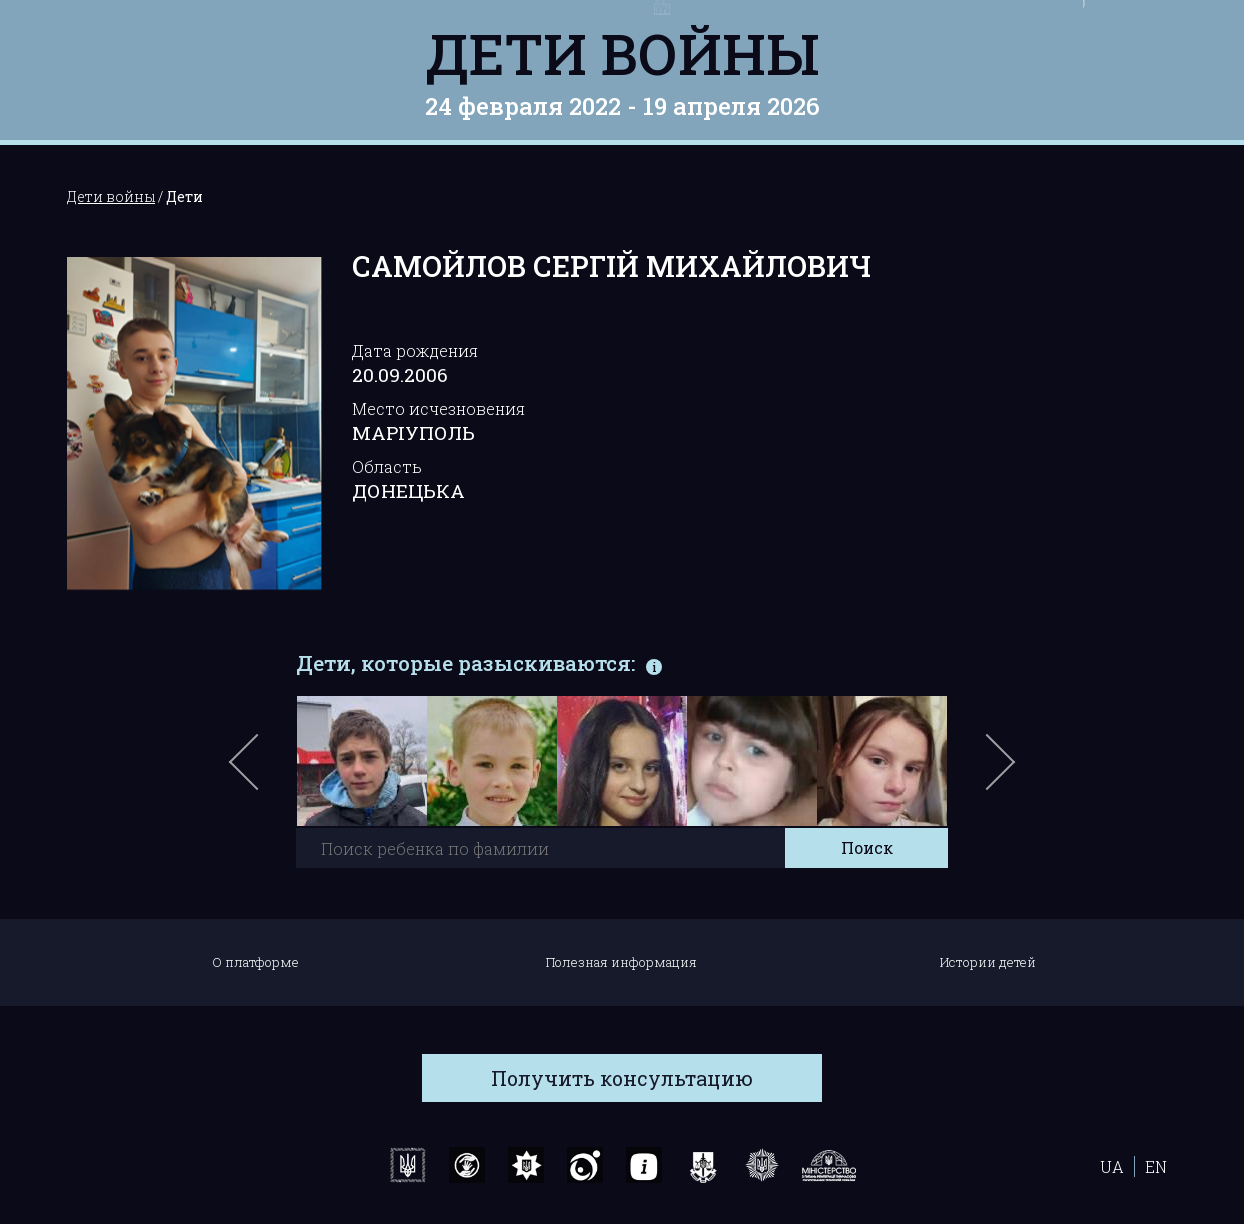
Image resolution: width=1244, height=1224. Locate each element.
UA (1112, 1166)
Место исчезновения (438, 408)
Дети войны (622, 53)
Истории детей (988, 962)
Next (997, 772)
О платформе (255, 962)
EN (1156, 1166)
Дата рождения (415, 350)
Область (387, 466)
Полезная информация (621, 962)
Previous (267, 772)
